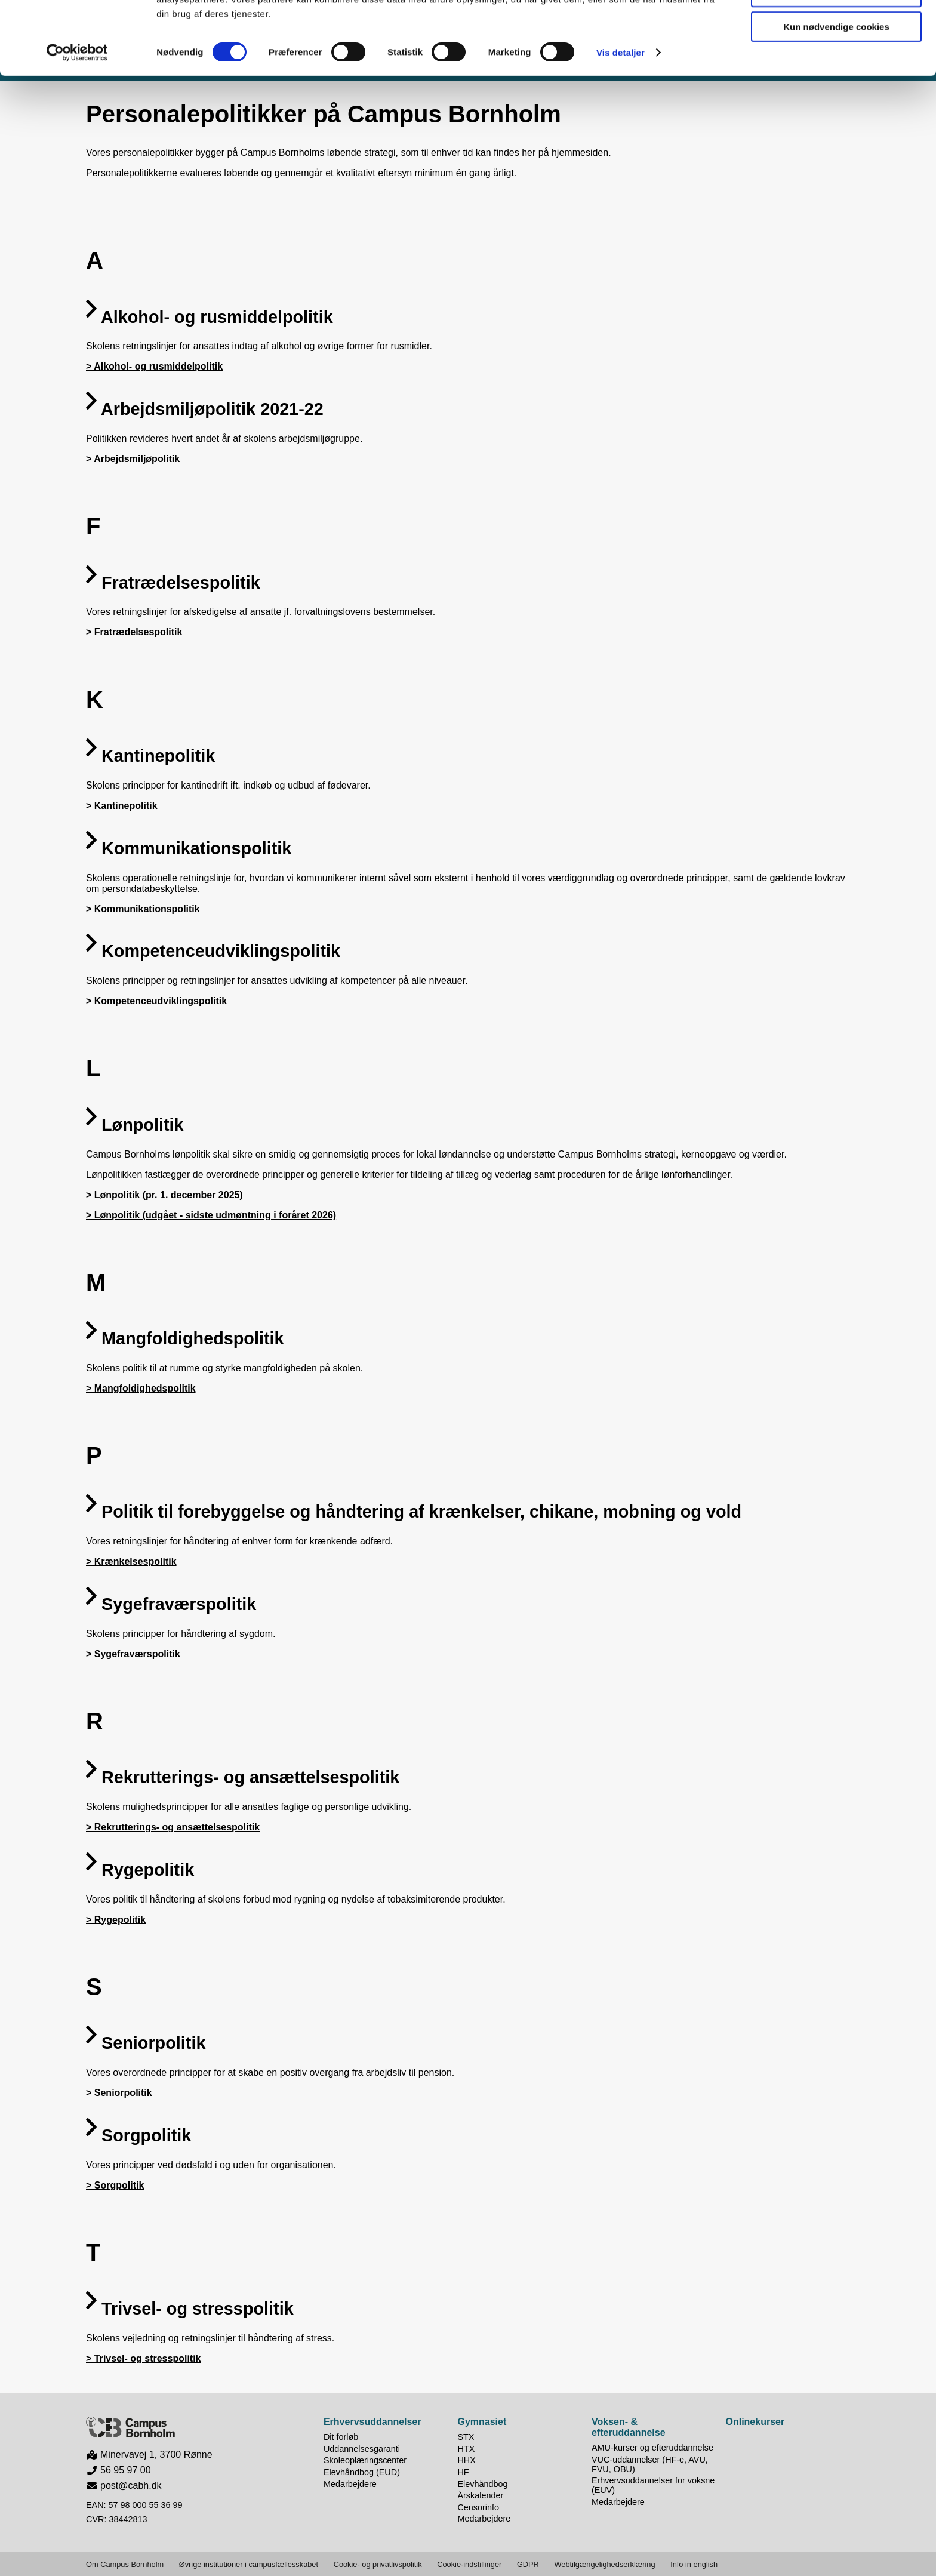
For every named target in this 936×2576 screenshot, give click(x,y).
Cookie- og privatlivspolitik (378, 2564)
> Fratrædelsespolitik (134, 632)
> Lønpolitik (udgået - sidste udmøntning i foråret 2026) (211, 1215)
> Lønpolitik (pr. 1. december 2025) (164, 1195)
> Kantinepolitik (122, 806)
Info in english (694, 2564)
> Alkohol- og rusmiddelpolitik (154, 366)
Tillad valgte (836, 65)
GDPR (528, 2564)
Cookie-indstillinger (469, 2564)
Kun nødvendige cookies (836, 99)
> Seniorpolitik (119, 2093)
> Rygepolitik (116, 1920)
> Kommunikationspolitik (143, 909)
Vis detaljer (620, 125)
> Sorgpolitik (115, 2185)
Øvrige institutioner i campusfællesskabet (248, 2564)
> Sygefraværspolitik (133, 1654)
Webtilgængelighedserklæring (604, 2564)
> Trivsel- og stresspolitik (143, 2358)
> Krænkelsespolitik (131, 1561)
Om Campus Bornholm (125, 2564)
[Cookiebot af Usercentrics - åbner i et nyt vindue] (77, 125)
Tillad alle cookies (836, 29)
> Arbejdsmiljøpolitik (133, 459)
